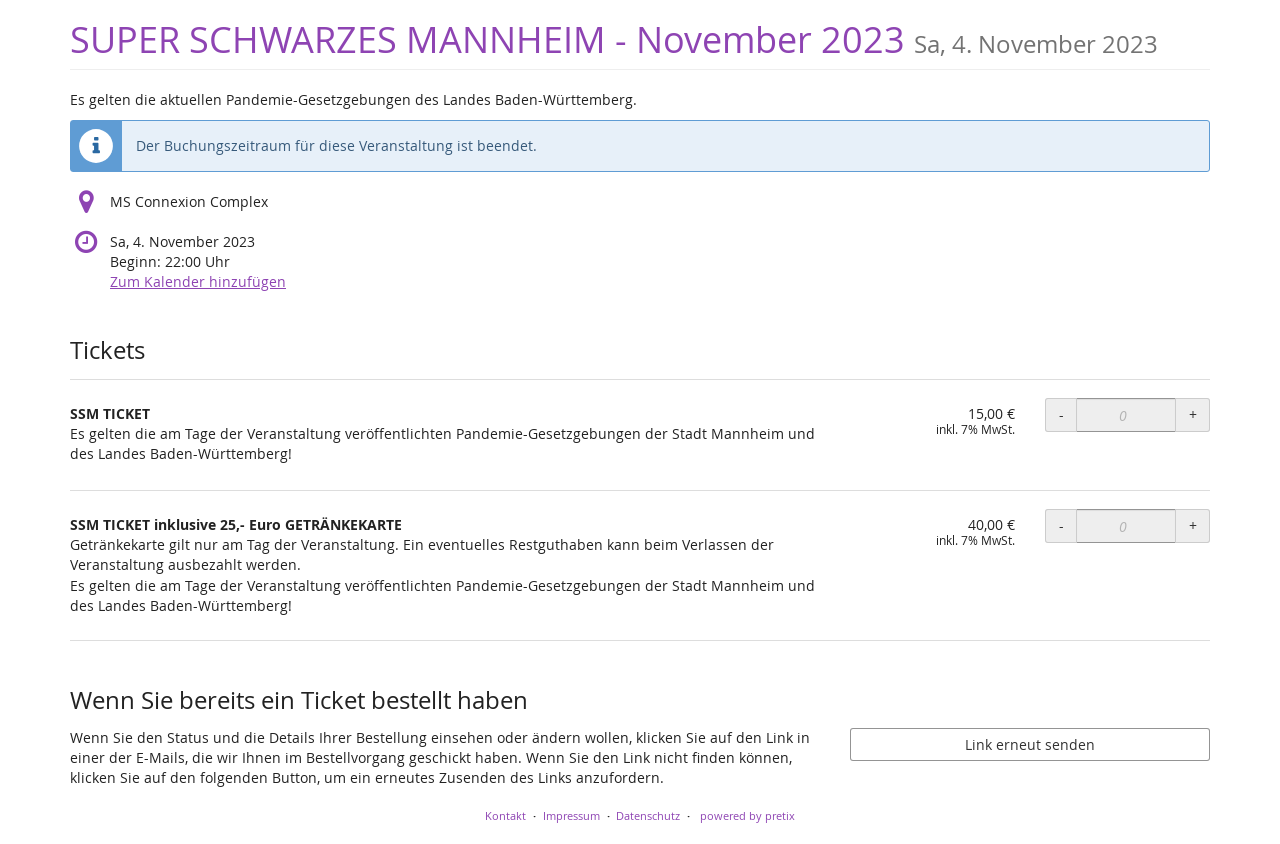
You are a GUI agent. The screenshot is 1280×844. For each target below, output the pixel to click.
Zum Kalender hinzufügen (198, 281)
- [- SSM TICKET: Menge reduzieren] (1061, 414)
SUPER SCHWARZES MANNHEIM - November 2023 (614, 39)
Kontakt (505, 815)
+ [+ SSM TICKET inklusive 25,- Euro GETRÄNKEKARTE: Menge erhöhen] (1193, 525)
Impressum (571, 815)
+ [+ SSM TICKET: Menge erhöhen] (1193, 414)
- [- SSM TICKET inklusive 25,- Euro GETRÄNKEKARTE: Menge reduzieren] (1061, 525)
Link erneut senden (1030, 744)
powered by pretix (747, 815)
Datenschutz (648, 815)
